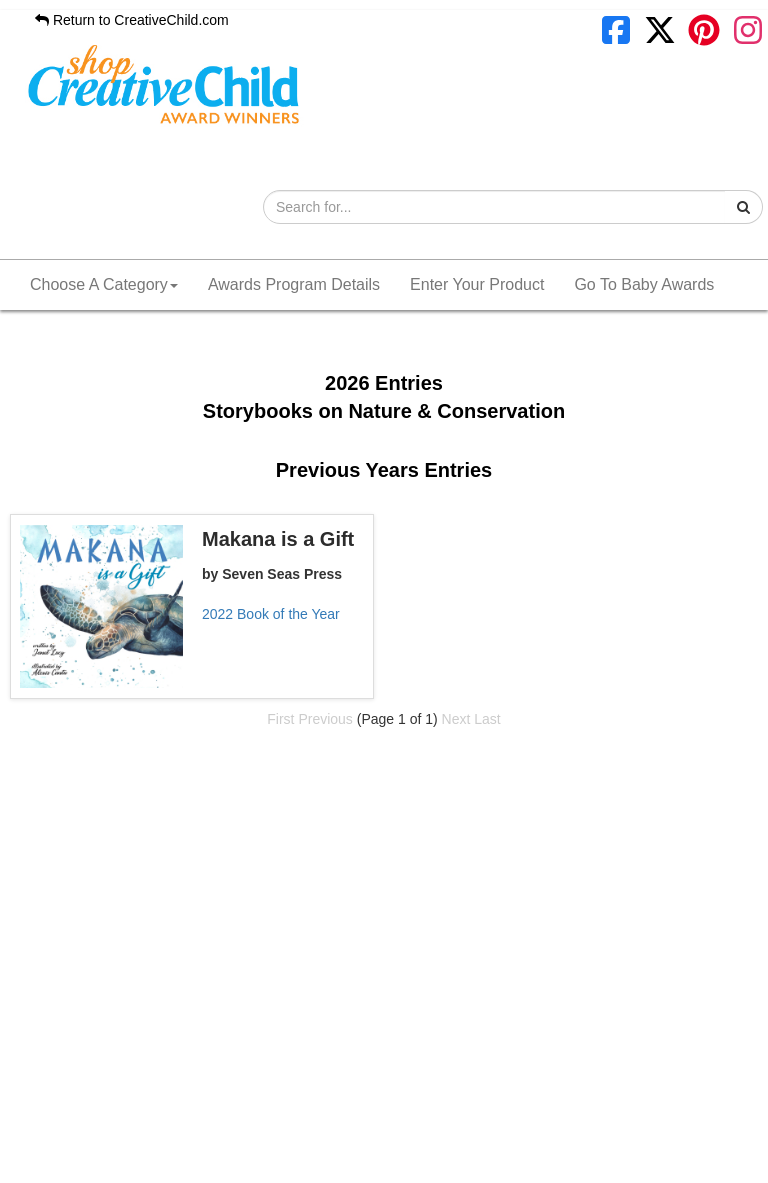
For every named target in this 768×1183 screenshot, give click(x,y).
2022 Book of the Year (271, 614)
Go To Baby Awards (644, 284)
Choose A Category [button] (104, 284)
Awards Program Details (294, 284)
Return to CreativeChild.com (132, 20)
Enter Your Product (477, 284)
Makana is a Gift (278, 539)
